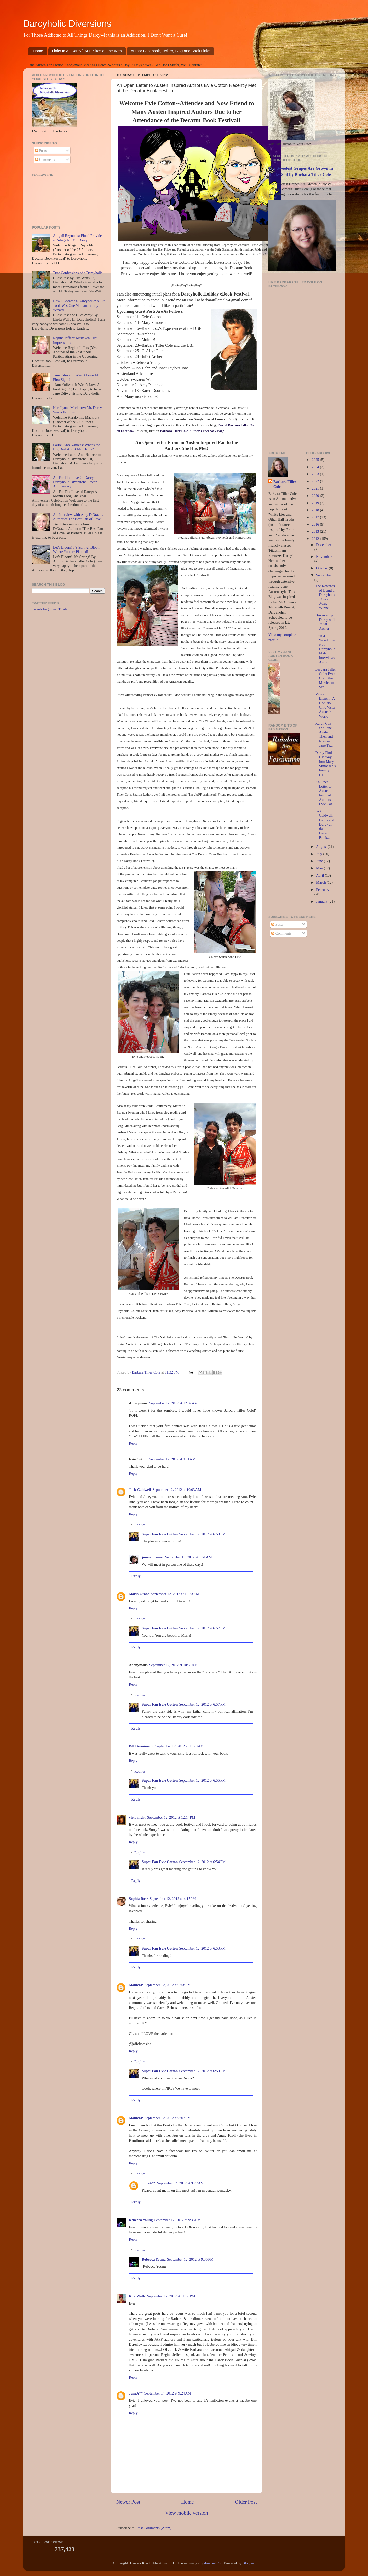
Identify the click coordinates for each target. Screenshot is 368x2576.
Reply (133, 1443)
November (324, 556)
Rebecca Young (141, 2220)
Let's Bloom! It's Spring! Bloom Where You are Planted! (76, 549)
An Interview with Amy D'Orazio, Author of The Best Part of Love (78, 517)
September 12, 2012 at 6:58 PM (202, 1534)
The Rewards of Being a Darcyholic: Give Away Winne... (325, 597)
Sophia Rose (138, 1899)
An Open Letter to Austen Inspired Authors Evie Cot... (325, 793)
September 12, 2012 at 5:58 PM (167, 1985)
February (322, 890)
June (320, 861)
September (324, 575)
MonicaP (136, 1985)
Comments (45, 159)
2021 (316, 488)
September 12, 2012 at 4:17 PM (173, 1899)
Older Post (246, 2502)
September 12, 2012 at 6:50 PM (202, 2071)
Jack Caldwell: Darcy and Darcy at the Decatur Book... (324, 824)
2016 (316, 524)
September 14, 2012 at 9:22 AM (180, 2183)
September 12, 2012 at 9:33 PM (177, 2220)
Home (38, 51)
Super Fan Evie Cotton (160, 1534)
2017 (316, 517)
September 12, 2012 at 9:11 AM (172, 1459)
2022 (316, 481)
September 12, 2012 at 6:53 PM (202, 1948)
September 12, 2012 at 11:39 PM (171, 2296)
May (320, 868)
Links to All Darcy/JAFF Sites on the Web (87, 51)
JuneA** (148, 2183)
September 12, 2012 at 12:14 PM (171, 1817)
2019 (316, 503)
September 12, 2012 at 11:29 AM (179, 1746)
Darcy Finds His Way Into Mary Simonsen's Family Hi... (325, 764)
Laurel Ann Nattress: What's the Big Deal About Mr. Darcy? (76, 447)
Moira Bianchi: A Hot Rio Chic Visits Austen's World (325, 705)
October (322, 568)
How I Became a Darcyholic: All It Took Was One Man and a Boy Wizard (79, 305)
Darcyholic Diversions (67, 23)
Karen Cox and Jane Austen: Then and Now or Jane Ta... (324, 734)
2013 (316, 531)
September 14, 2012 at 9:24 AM (167, 2393)
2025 (316, 460)
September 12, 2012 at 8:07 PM (167, 2118)
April (320, 875)
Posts (41, 151)
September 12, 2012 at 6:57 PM (202, 1628)
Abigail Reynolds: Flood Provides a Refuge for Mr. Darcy (78, 238)
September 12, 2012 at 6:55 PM (202, 1780)
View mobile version (186, 2513)
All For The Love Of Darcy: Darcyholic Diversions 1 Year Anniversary (75, 482)
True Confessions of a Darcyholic (78, 273)
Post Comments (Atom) (153, 2528)
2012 (316, 539)
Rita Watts (137, 2296)
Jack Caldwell (140, 1490)
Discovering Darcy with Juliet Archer (325, 621)
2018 (316, 510)
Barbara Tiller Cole (146, 1372)
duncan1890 (213, 2563)
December (323, 545)
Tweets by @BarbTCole (49, 609)
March (321, 882)
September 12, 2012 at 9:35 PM (190, 2259)
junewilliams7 (153, 1557)
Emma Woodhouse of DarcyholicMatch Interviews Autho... (325, 648)
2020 (316, 496)
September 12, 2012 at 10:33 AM (173, 1665)
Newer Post (128, 2502)
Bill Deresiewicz (141, 1746)
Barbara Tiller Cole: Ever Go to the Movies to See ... (325, 678)
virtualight (137, 1817)
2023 (316, 474)
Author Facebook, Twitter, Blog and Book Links (170, 51)
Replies (139, 1525)
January (322, 901)
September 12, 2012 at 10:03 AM (177, 1490)
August (322, 847)
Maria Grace (139, 1594)
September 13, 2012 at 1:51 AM (188, 1557)
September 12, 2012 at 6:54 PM (202, 1862)
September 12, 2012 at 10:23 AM (175, 1594)
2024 (316, 467)
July (319, 854)
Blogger (248, 2563)
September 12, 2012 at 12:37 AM (173, 1403)
